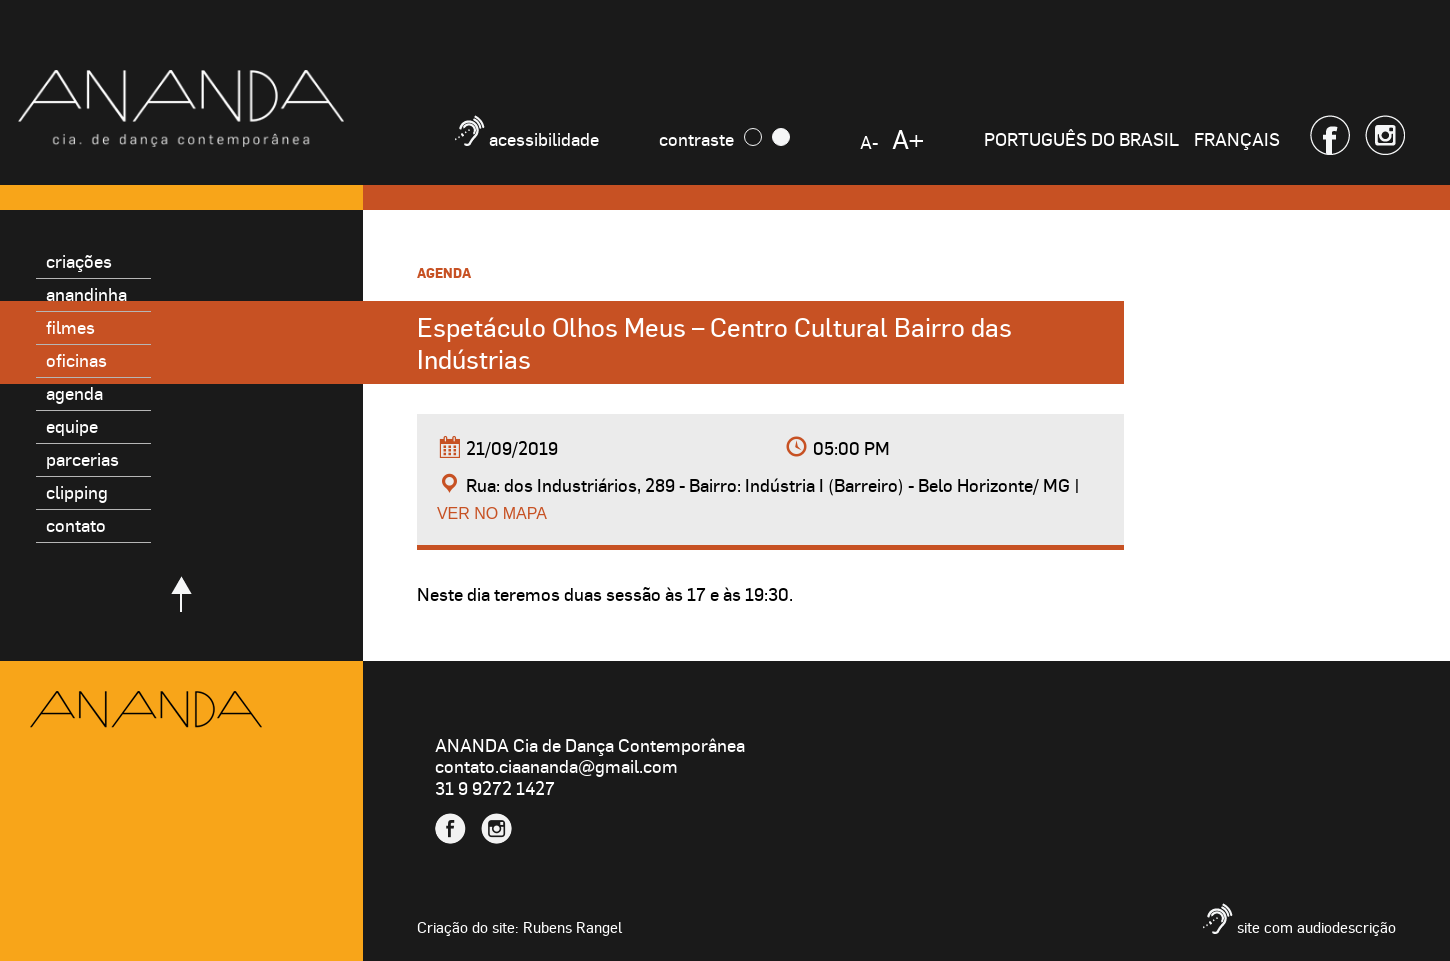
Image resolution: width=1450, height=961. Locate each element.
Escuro (753, 137)
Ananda (146, 709)
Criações (79, 260)
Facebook (1330, 135)
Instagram (1385, 135)
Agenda (74, 392)
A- (869, 141)
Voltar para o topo (181, 594)
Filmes (70, 326)
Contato (76, 524)
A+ (908, 138)
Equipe (72, 425)
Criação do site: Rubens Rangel (519, 927)
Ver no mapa (492, 513)
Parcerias (82, 458)
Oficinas (76, 359)
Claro (781, 137)
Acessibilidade (544, 138)
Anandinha (86, 293)
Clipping (77, 491)
